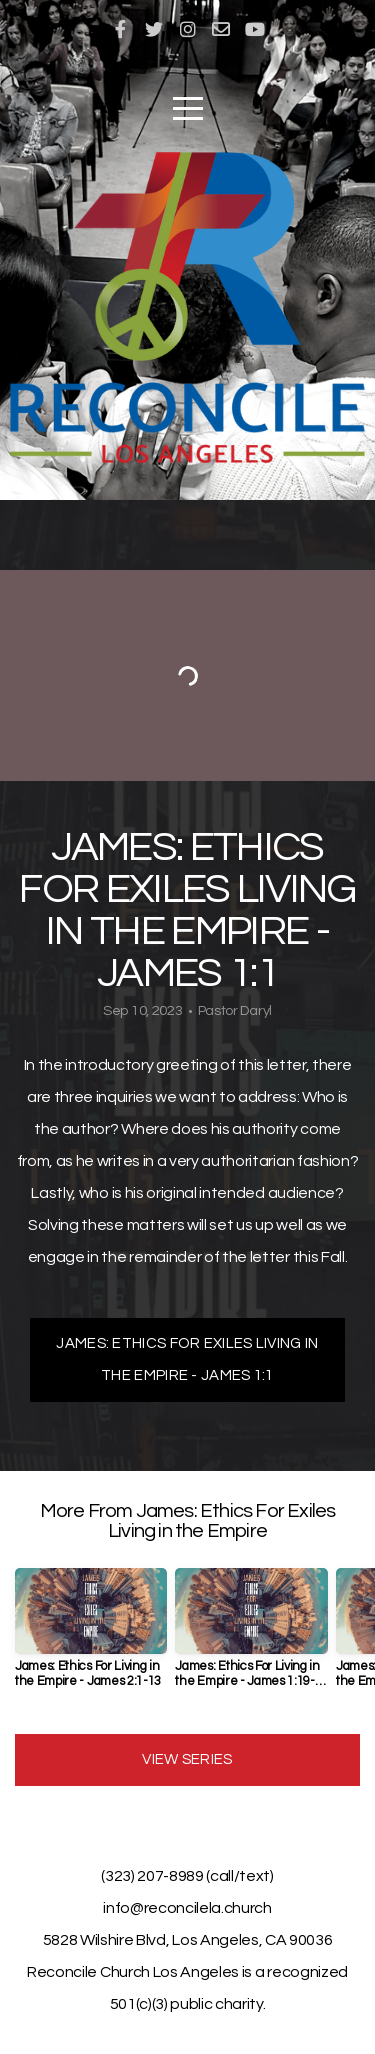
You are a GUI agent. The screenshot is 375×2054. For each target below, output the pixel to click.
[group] (91, 1636)
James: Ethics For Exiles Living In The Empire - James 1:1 (187, 1359)
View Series (187, 1759)
